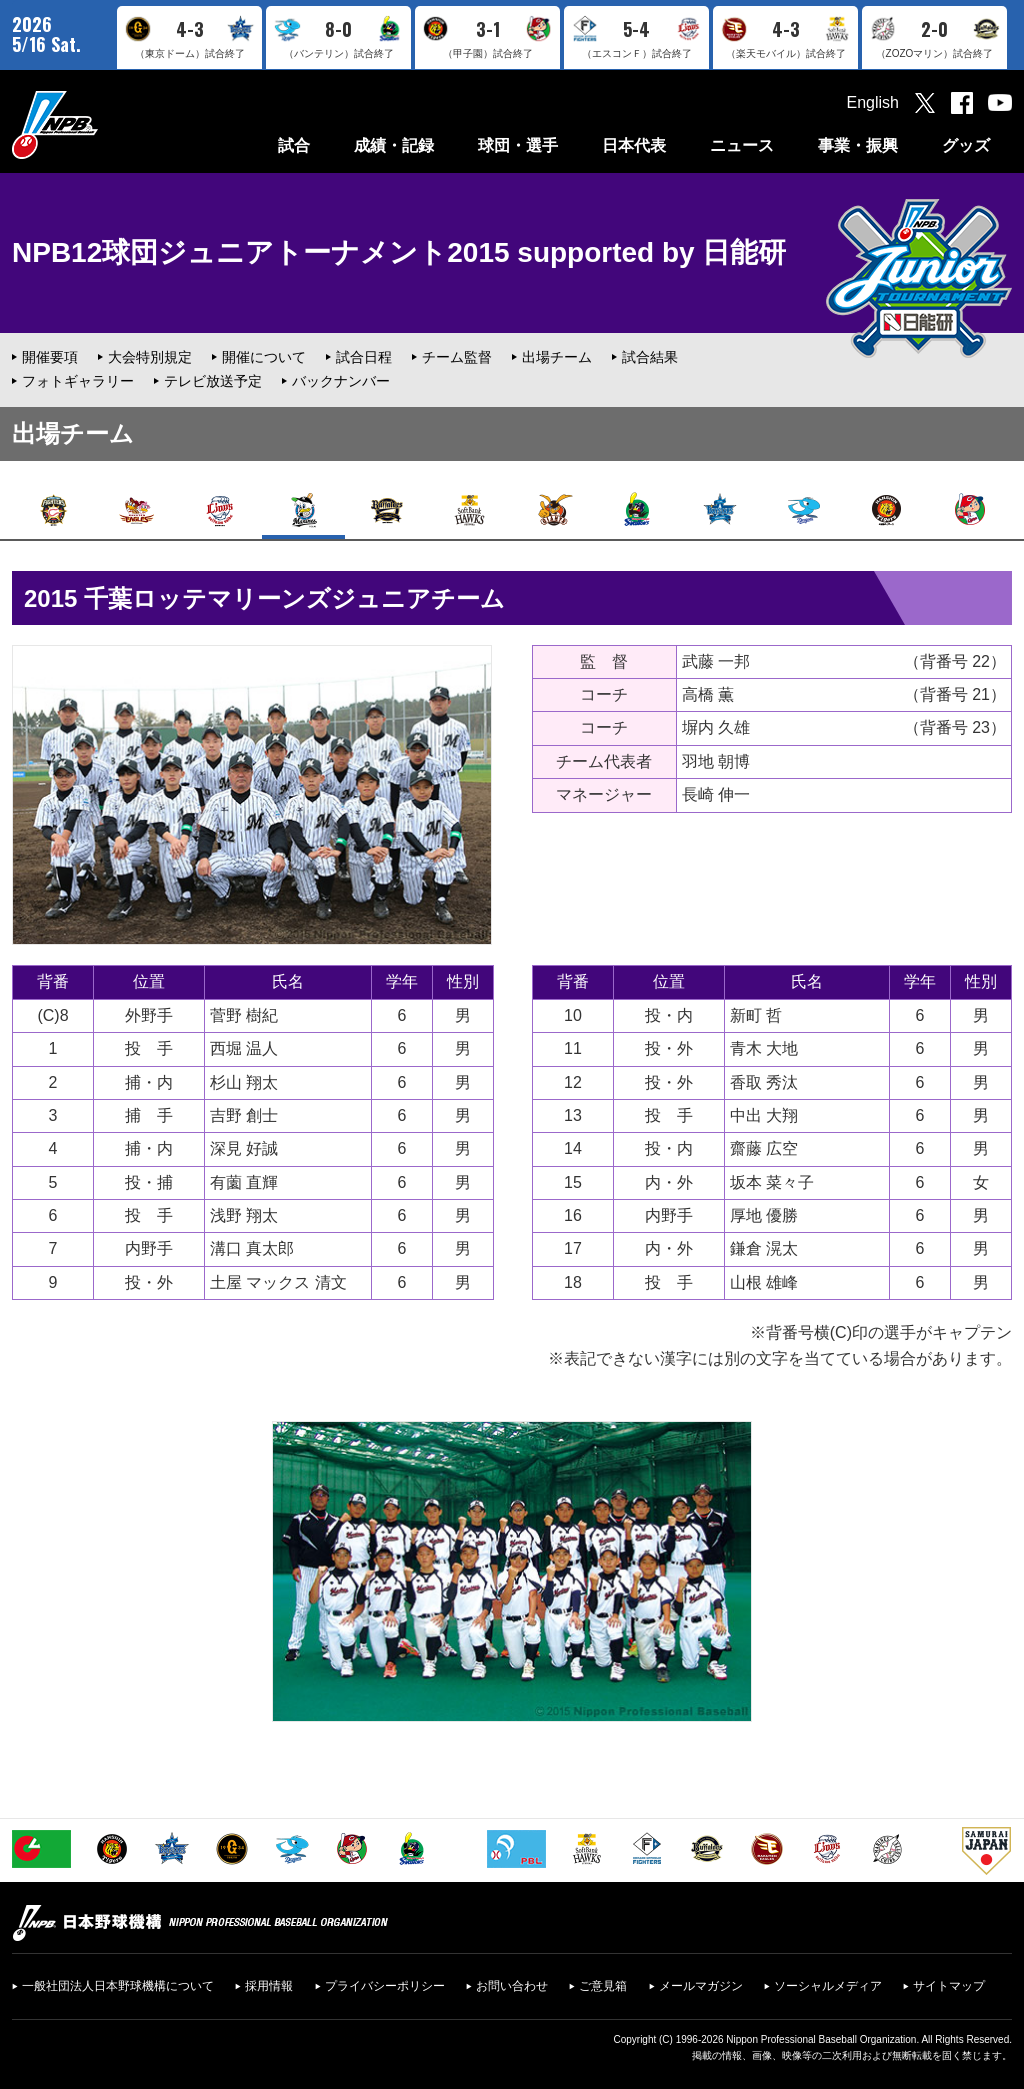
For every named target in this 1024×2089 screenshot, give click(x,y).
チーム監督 (457, 357)
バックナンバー (341, 381)
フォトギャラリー (78, 381)
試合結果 (650, 357)
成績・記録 (394, 145)
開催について (264, 357)
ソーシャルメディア (828, 1986)
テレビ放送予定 (213, 381)
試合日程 (364, 357)
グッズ (966, 145)
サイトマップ (949, 1986)
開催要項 (50, 357)
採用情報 (269, 1986)
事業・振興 (858, 145)
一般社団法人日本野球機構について (118, 1986)
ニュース (742, 145)
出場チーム (557, 357)
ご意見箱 (603, 1986)
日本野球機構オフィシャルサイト (105, 124)
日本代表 (634, 145)
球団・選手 (518, 145)
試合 (294, 145)
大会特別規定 (150, 357)
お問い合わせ (512, 1986)
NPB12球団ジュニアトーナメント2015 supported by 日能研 (399, 252)
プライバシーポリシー (385, 1986)
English (873, 102)
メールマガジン (701, 1986)
